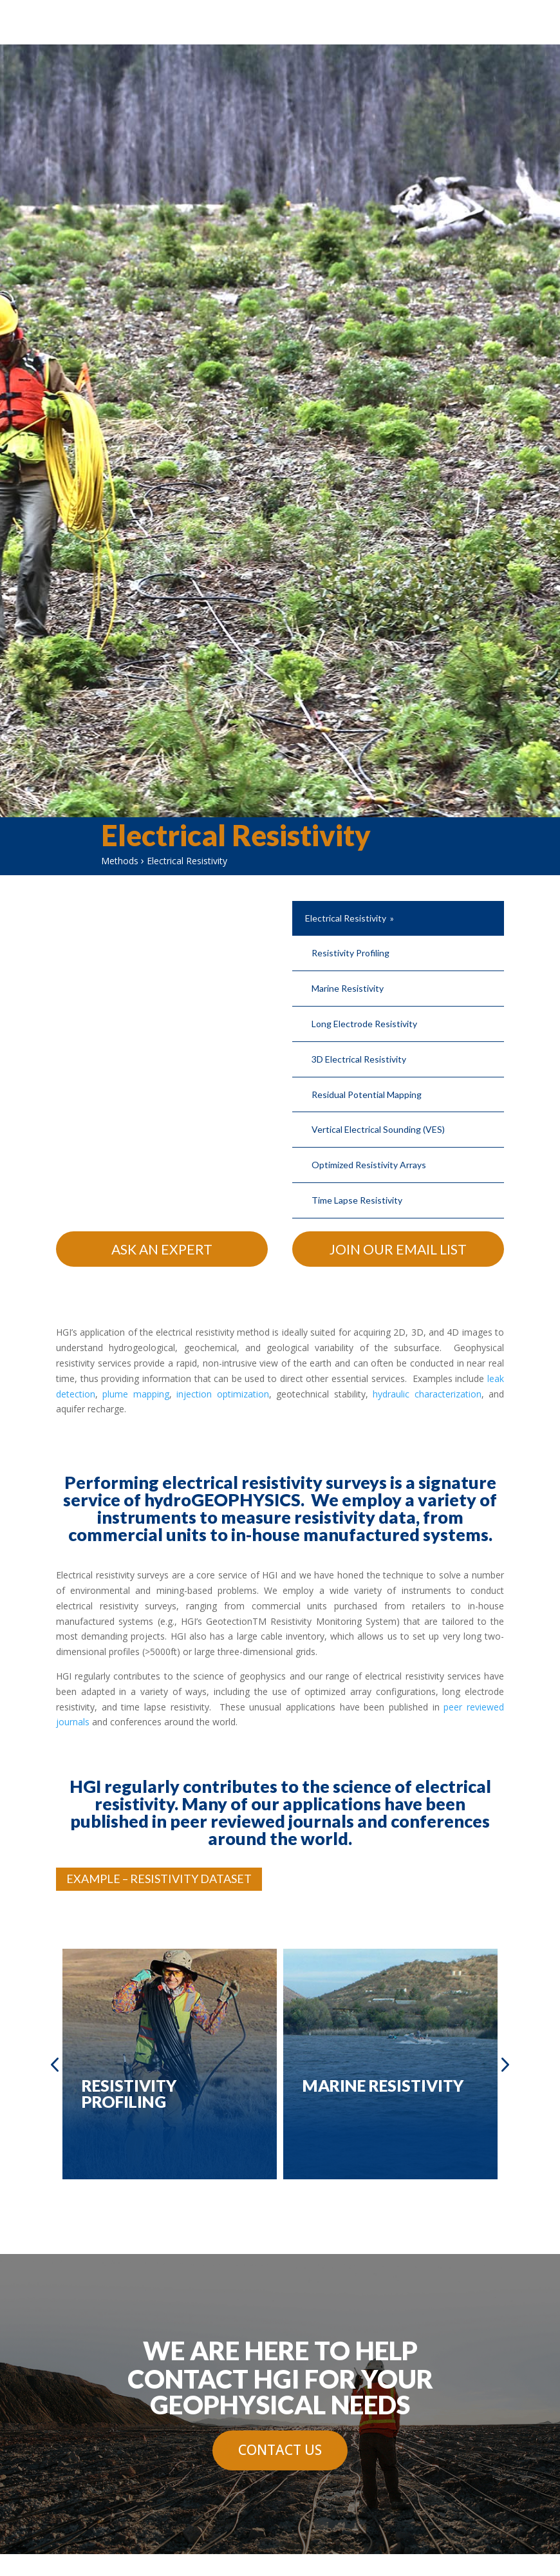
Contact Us (280, 2450)
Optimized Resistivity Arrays (369, 1164)
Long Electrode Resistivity (364, 1023)
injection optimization (222, 1394)
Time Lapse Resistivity (357, 1200)
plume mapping (135, 1394)
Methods (119, 861)
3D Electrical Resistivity (359, 1059)
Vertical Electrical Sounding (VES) (378, 1129)
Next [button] (504, 2064)
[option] (169, 2064)
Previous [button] (55, 2064)
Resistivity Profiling (350, 952)
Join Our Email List (398, 1249)
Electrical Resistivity (345, 918)
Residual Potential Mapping (367, 1094)
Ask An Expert (161, 1249)
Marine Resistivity (348, 988)
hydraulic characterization (427, 1394)
